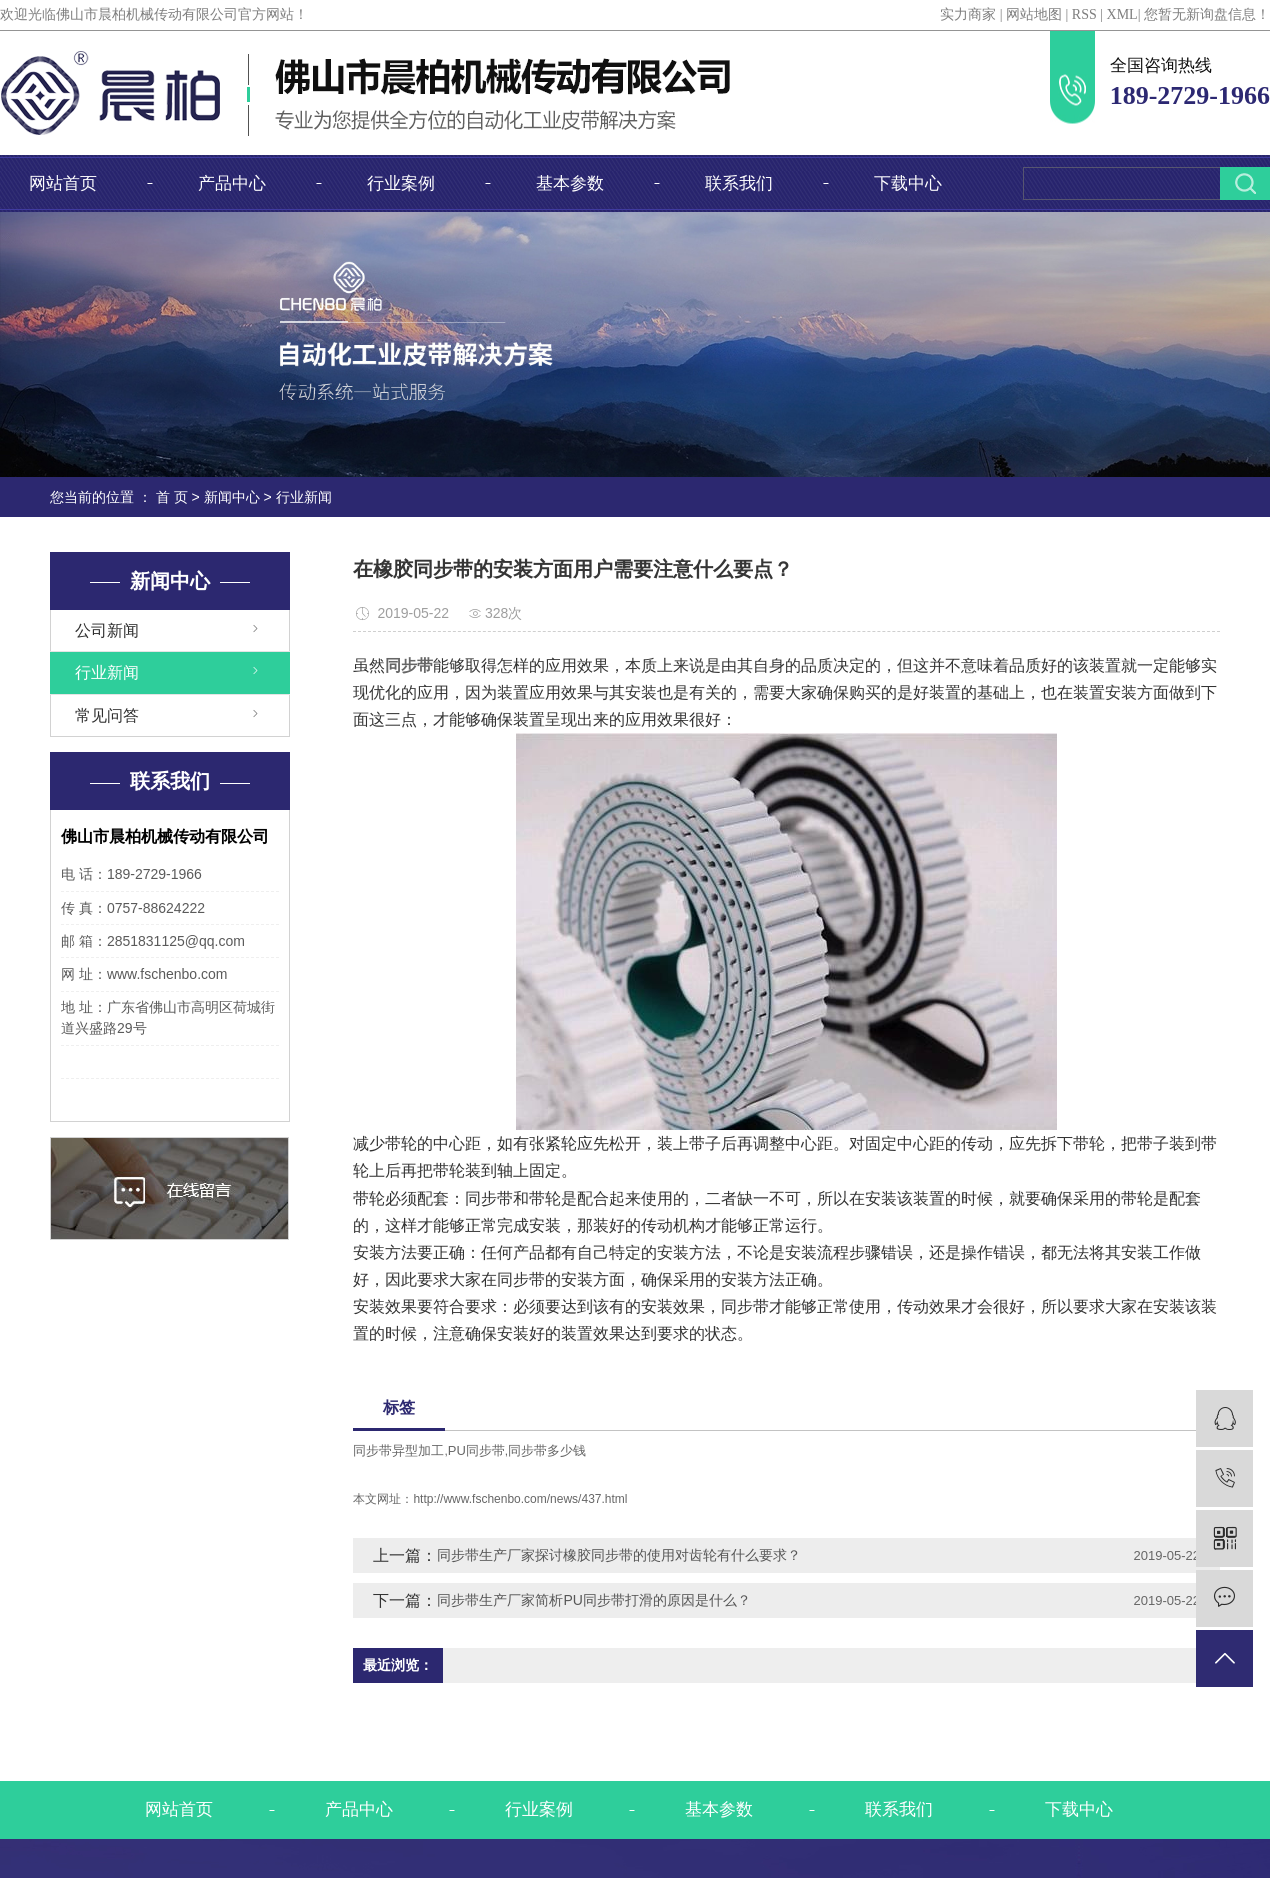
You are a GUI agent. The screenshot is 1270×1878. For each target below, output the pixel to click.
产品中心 (232, 183)
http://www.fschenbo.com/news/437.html (520, 1499)
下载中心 (908, 183)
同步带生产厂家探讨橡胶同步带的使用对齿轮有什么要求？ (619, 1555)
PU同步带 (476, 1450)
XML (1122, 14)
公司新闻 (107, 630)
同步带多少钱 (547, 1450)
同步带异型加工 (398, 1450)
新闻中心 (232, 497)
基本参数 (570, 183)
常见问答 (107, 715)
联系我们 (739, 183)
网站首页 (63, 183)
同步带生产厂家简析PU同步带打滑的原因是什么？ (593, 1600)
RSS (1084, 14)
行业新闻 (304, 497)
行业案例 (401, 183)
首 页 (172, 497)
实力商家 (968, 14)
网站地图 (1034, 14)
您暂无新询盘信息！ (1207, 14)
